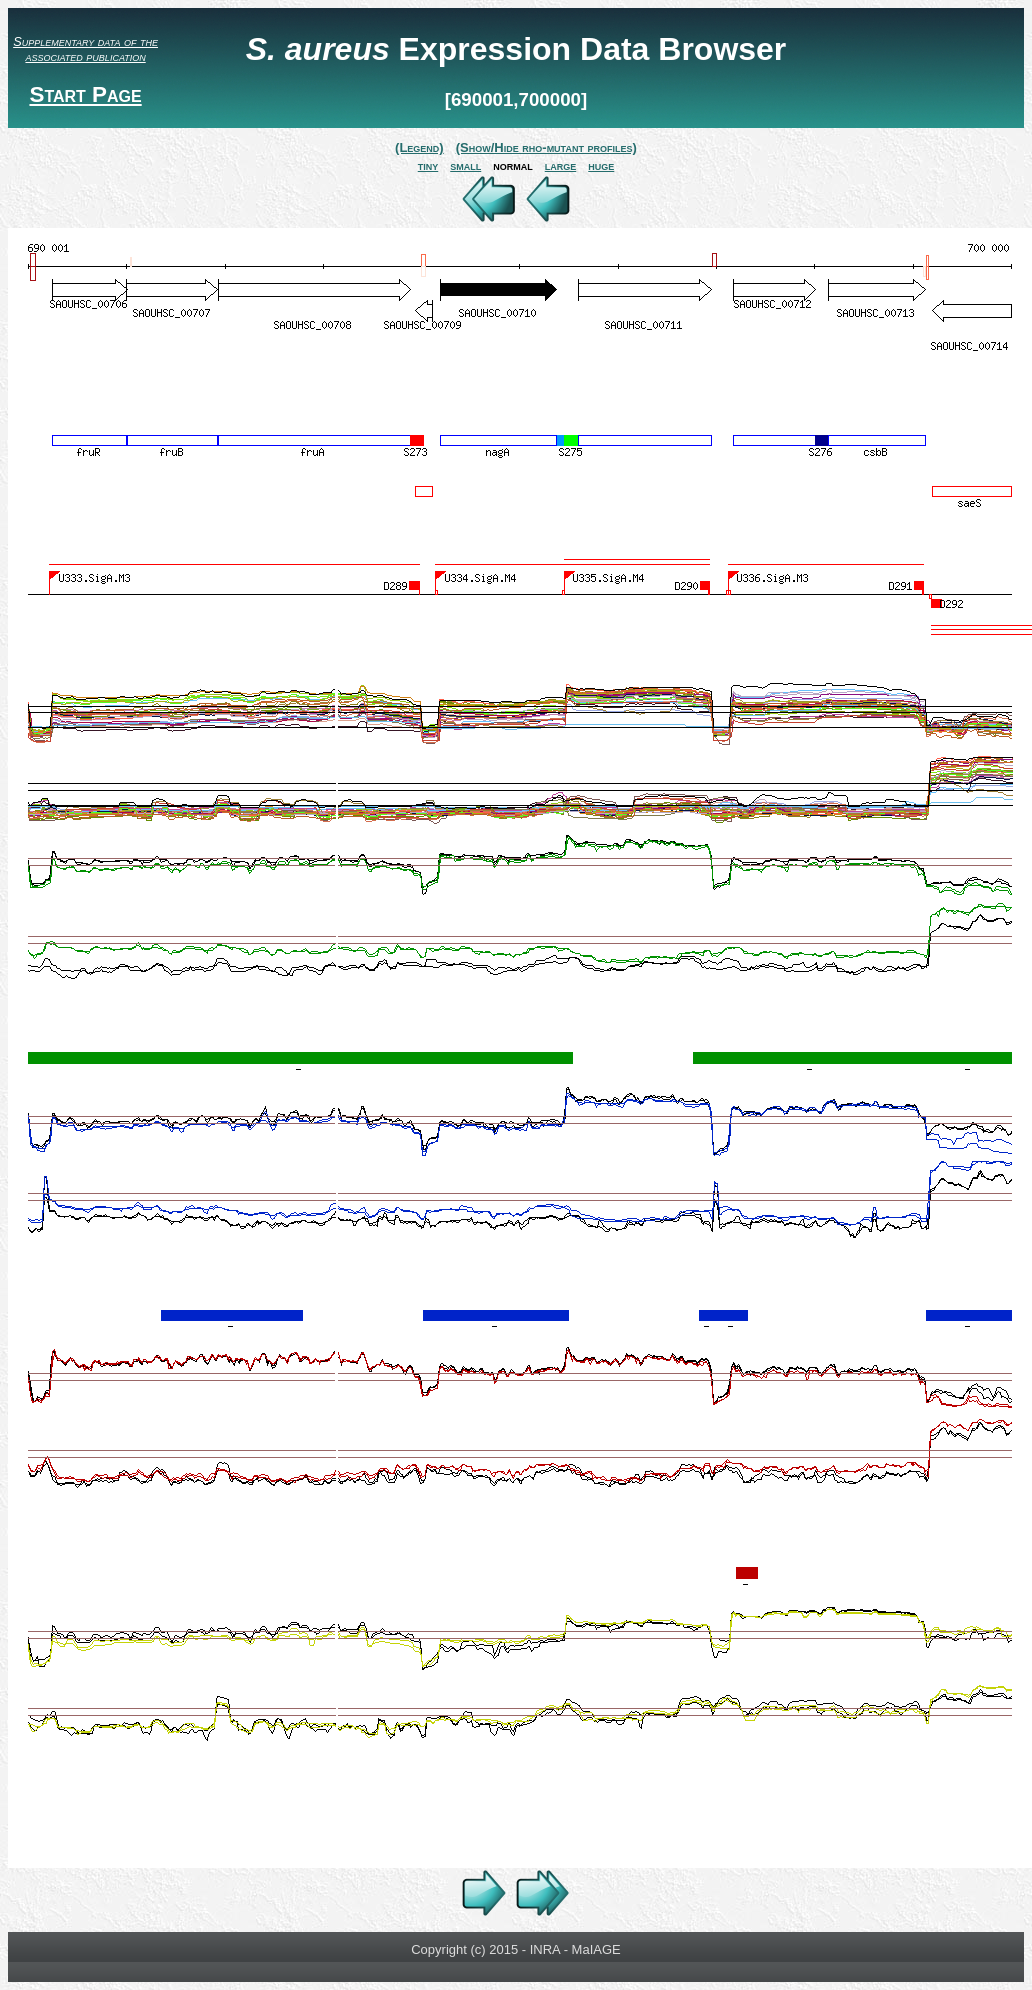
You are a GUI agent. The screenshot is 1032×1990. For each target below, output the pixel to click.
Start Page (85, 94)
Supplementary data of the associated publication (85, 49)
